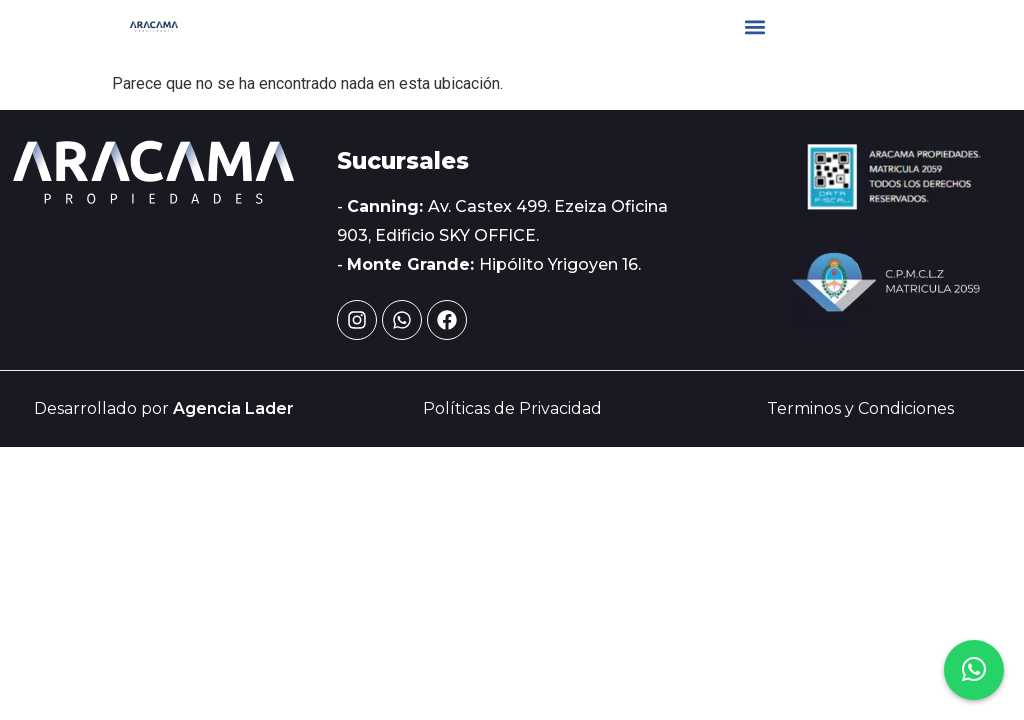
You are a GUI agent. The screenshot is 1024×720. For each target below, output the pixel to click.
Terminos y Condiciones (860, 408)
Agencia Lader (233, 408)
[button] (755, 26)
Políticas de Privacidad (512, 408)
